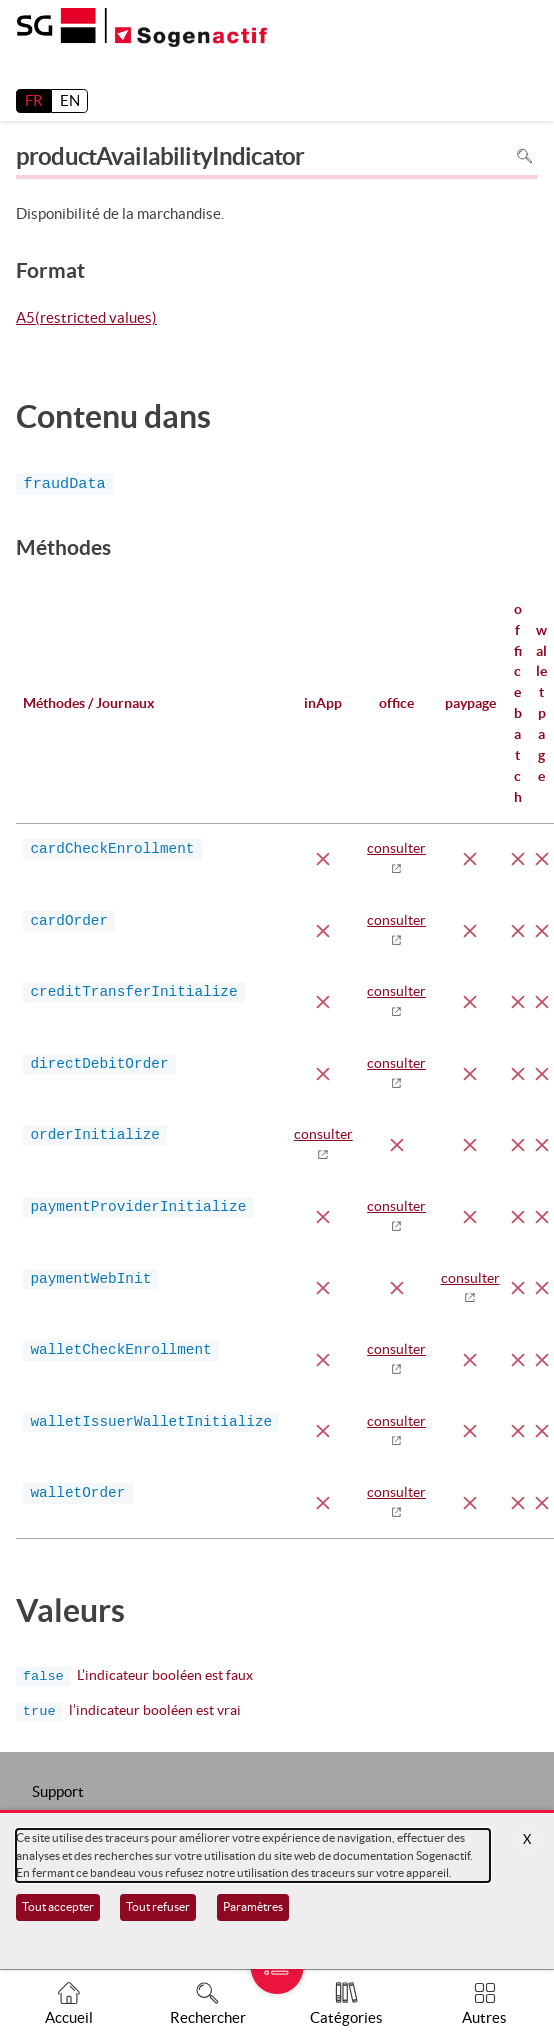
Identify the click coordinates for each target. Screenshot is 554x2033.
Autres (484, 2017)
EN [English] (70, 100)
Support (58, 1791)
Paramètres (253, 1906)
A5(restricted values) (86, 319)
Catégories (346, 2017)
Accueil (69, 2017)
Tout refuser (158, 1906)
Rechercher (208, 2017)
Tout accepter (58, 1906)
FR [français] (34, 100)
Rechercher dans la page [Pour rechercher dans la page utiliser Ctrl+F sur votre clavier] (524, 156)
